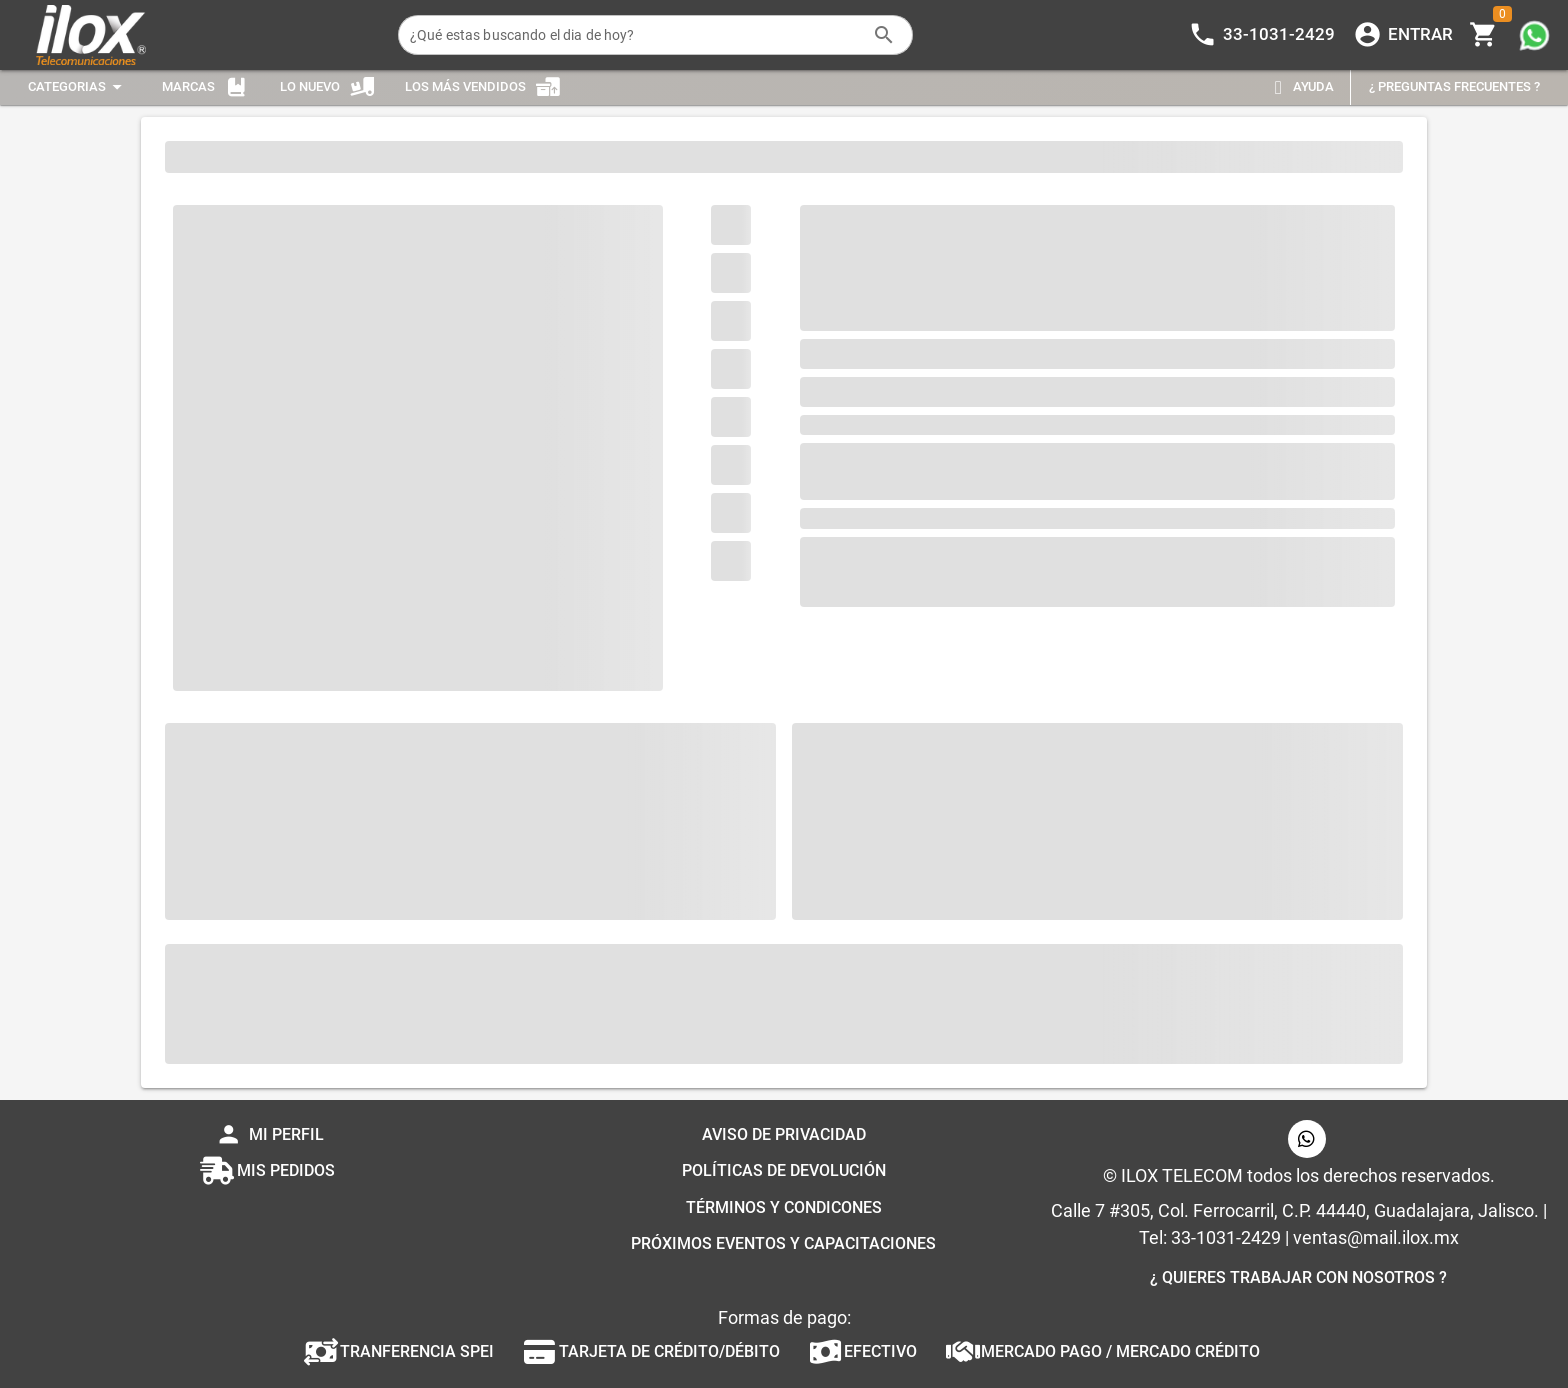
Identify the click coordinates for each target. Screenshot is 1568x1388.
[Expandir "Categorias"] (78, 87)
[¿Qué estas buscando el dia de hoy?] (635, 35)
